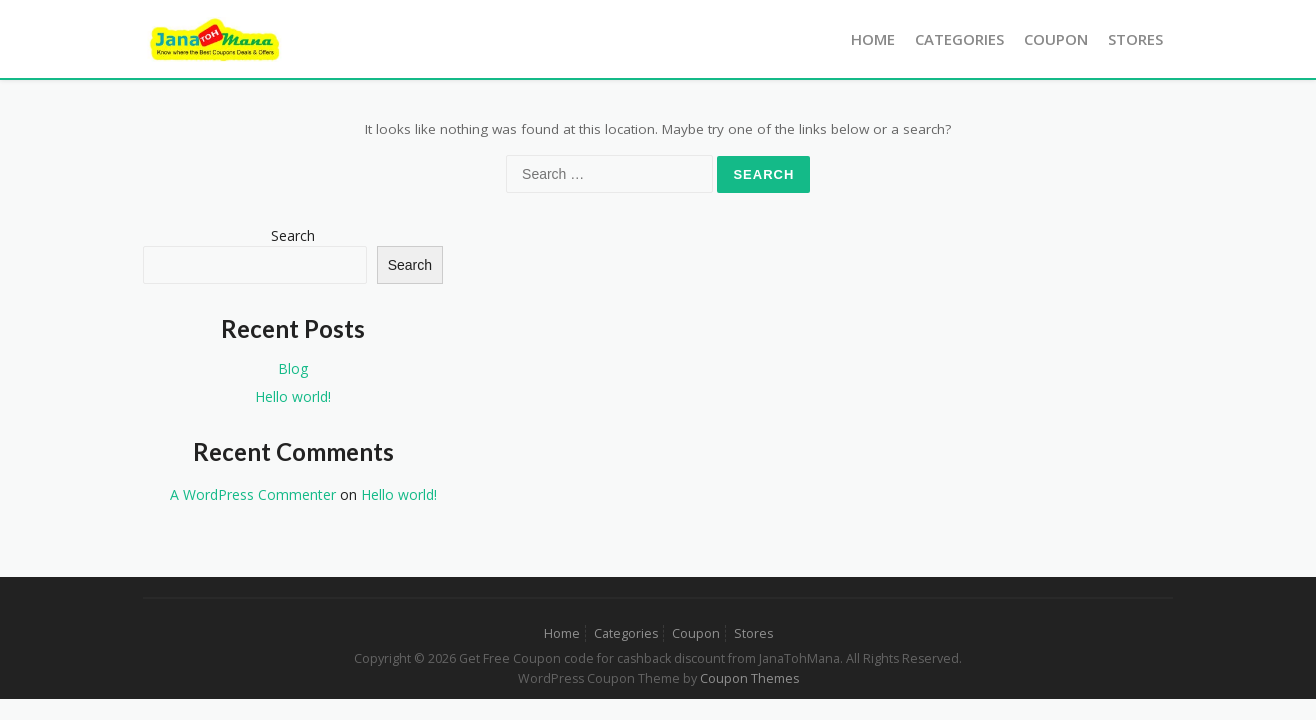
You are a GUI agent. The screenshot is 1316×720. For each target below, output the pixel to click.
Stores (1135, 39)
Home (873, 39)
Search (293, 235)
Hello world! (293, 396)
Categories (959, 39)
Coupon (1056, 39)
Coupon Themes (749, 678)
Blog (293, 368)
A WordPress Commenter (253, 494)
